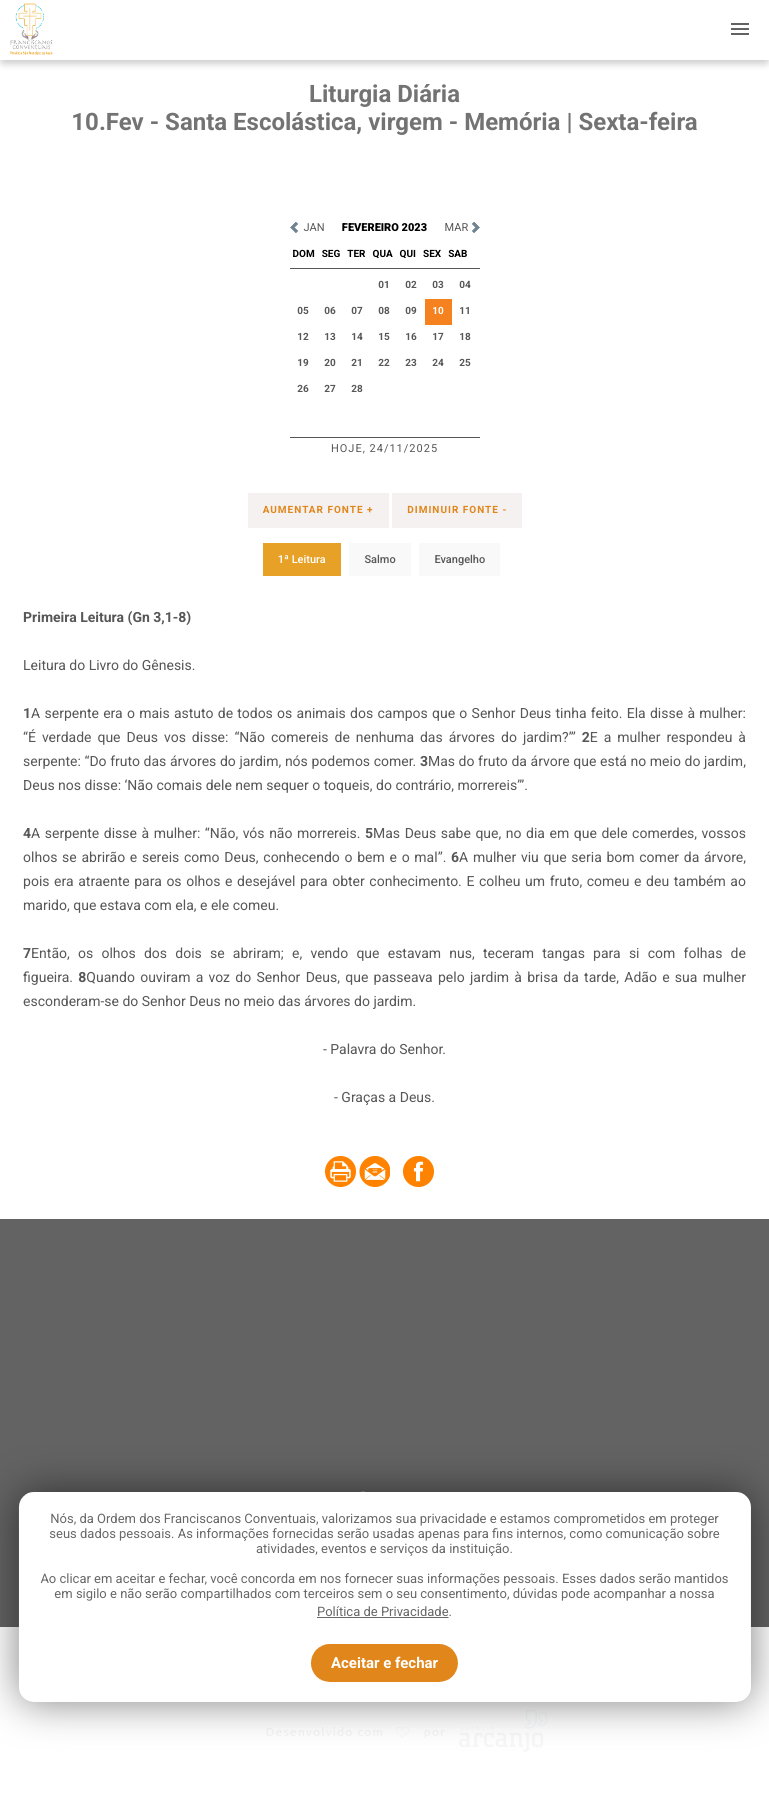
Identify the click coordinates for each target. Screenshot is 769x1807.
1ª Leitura (302, 559)
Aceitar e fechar (384, 1663)
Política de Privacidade (383, 1612)
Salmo (379, 559)
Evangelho (459, 559)
